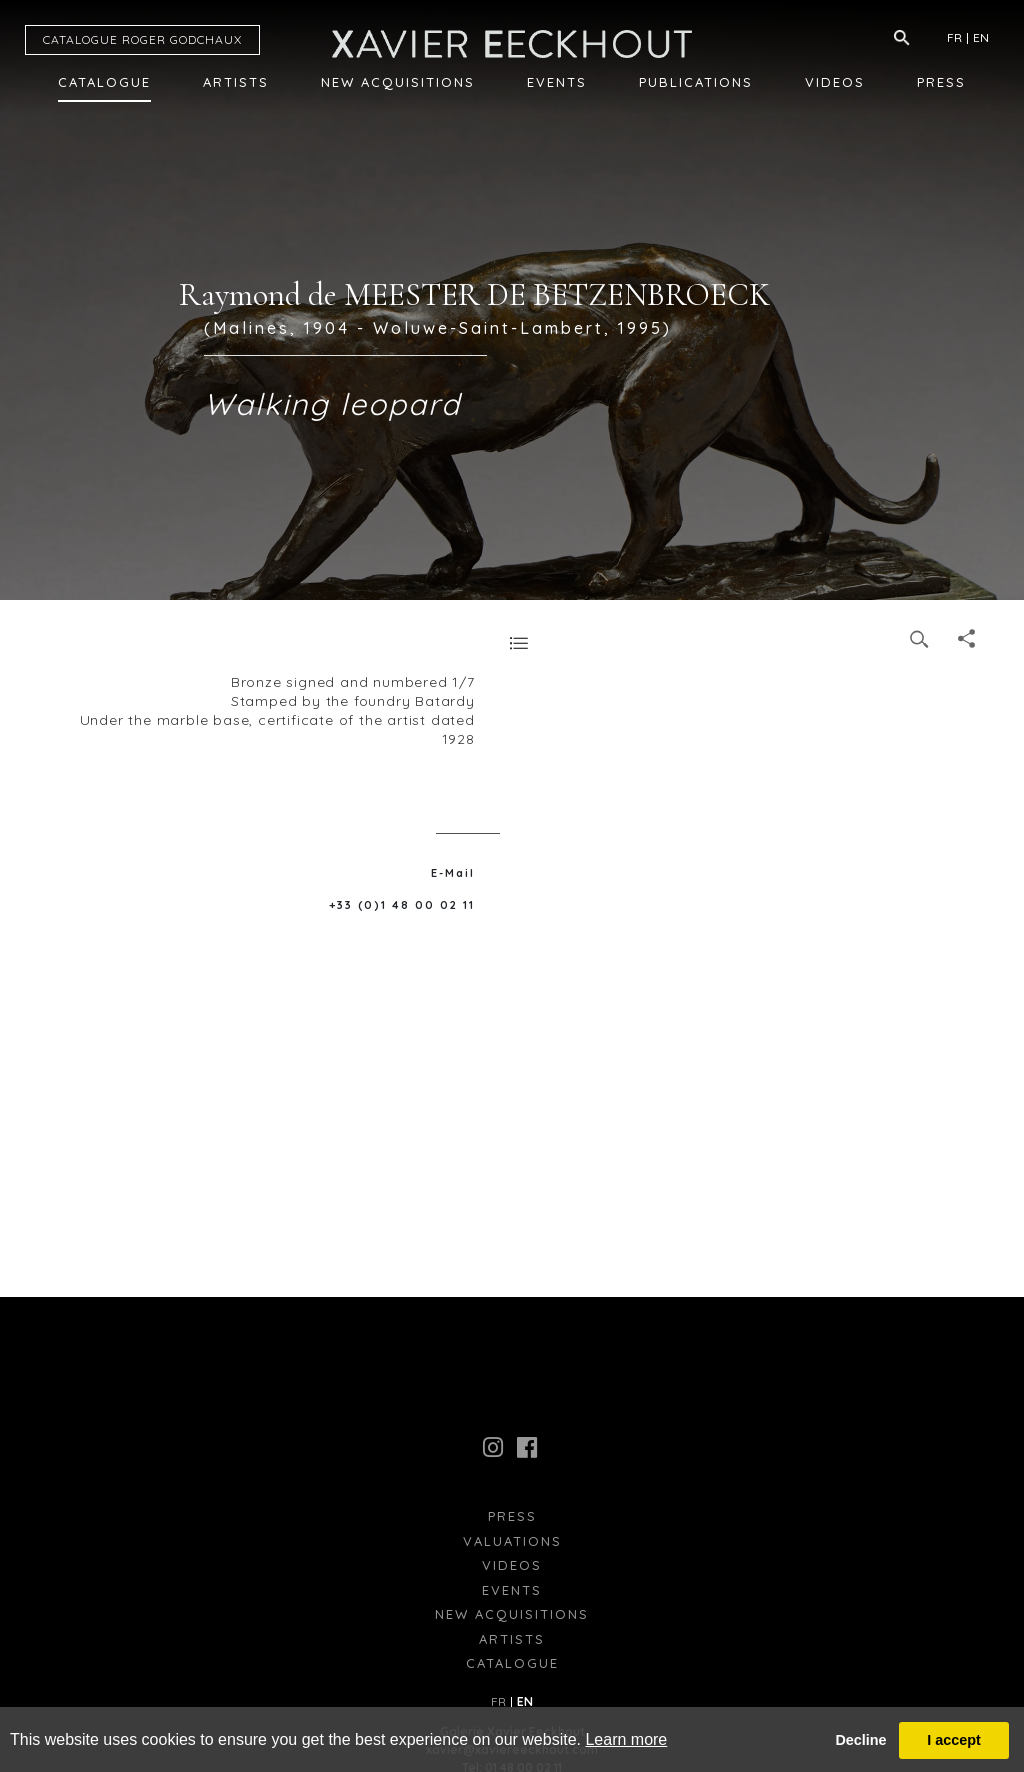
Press (941, 82)
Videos (835, 82)
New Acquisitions (398, 82)
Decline (860, 1740)
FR (954, 37)
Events (557, 82)
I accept (954, 1740)
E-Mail (453, 873)
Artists (236, 82)
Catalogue (104, 82)
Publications (696, 82)
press (512, 1516)
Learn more (626, 1739)
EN (981, 37)
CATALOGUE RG (142, 39)
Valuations (512, 1541)
